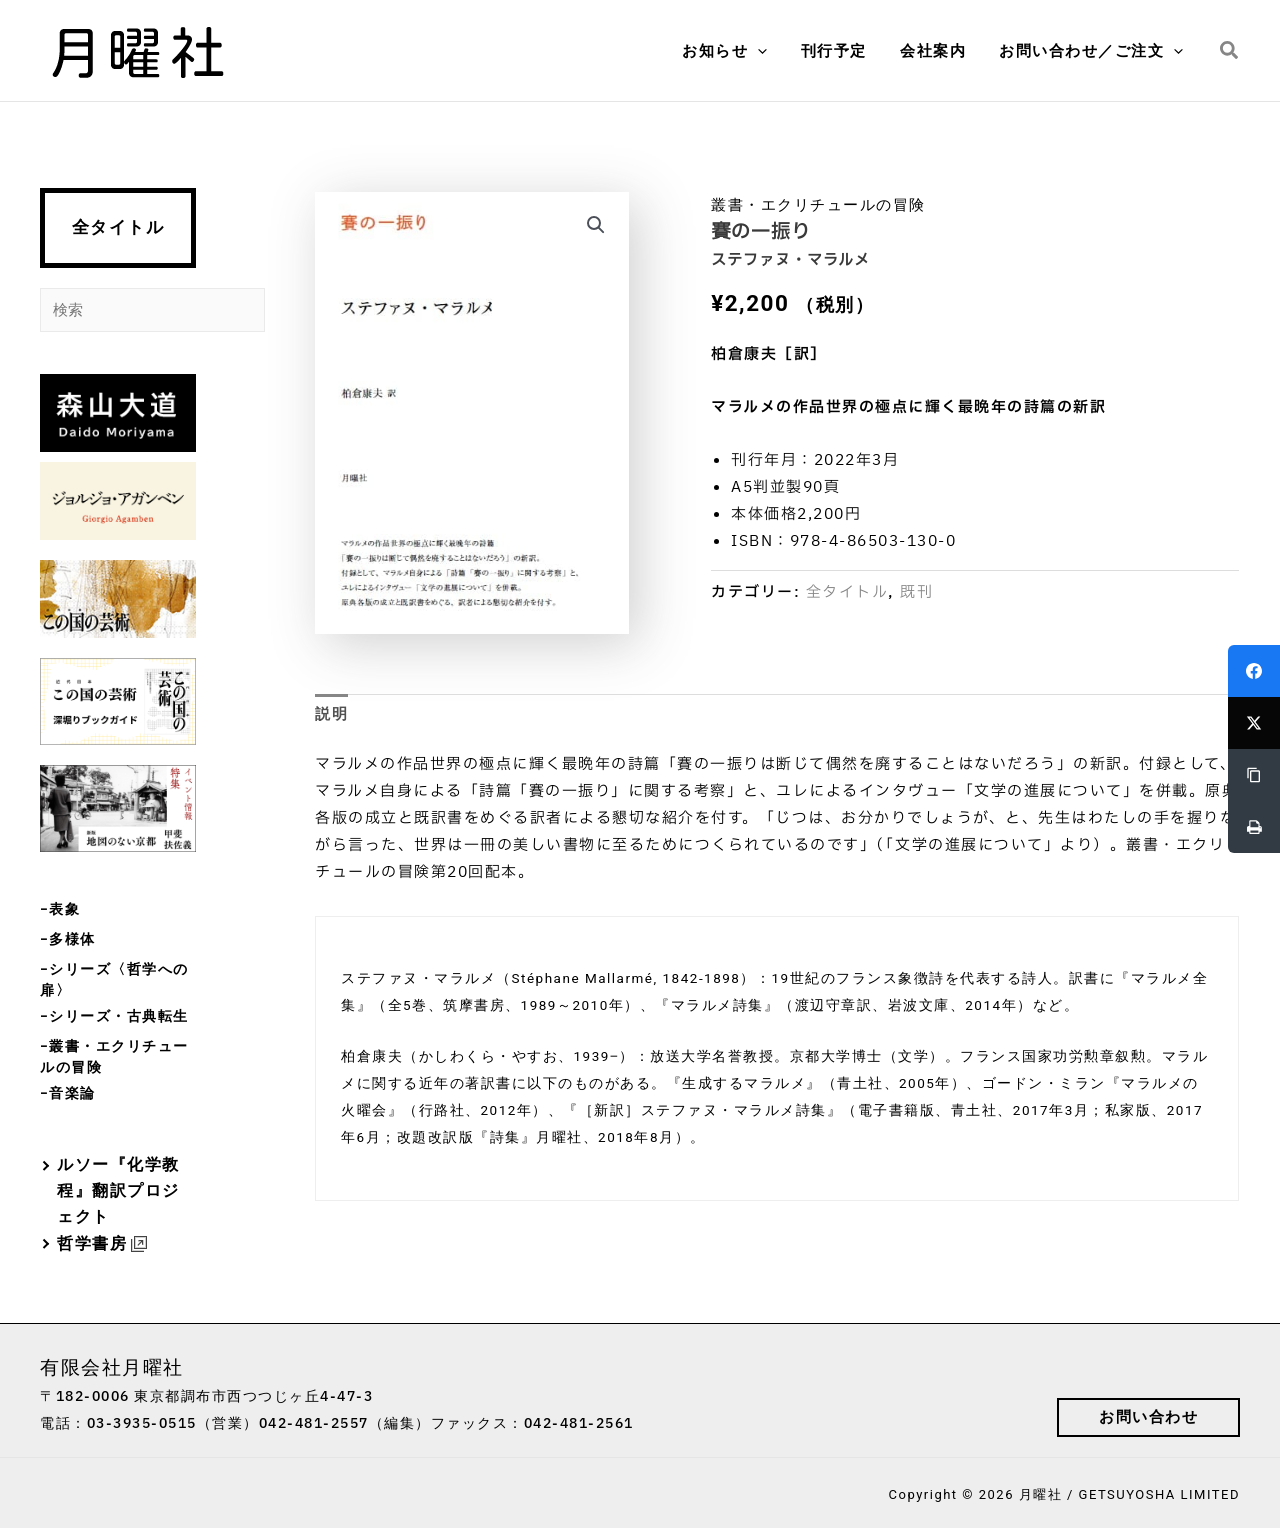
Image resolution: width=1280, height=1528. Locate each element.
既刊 (916, 592)
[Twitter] (1254, 723)
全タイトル (118, 227)
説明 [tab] (331, 714)
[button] (769, 51)
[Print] (1254, 827)
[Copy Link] (1254, 775)
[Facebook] (1254, 671)
